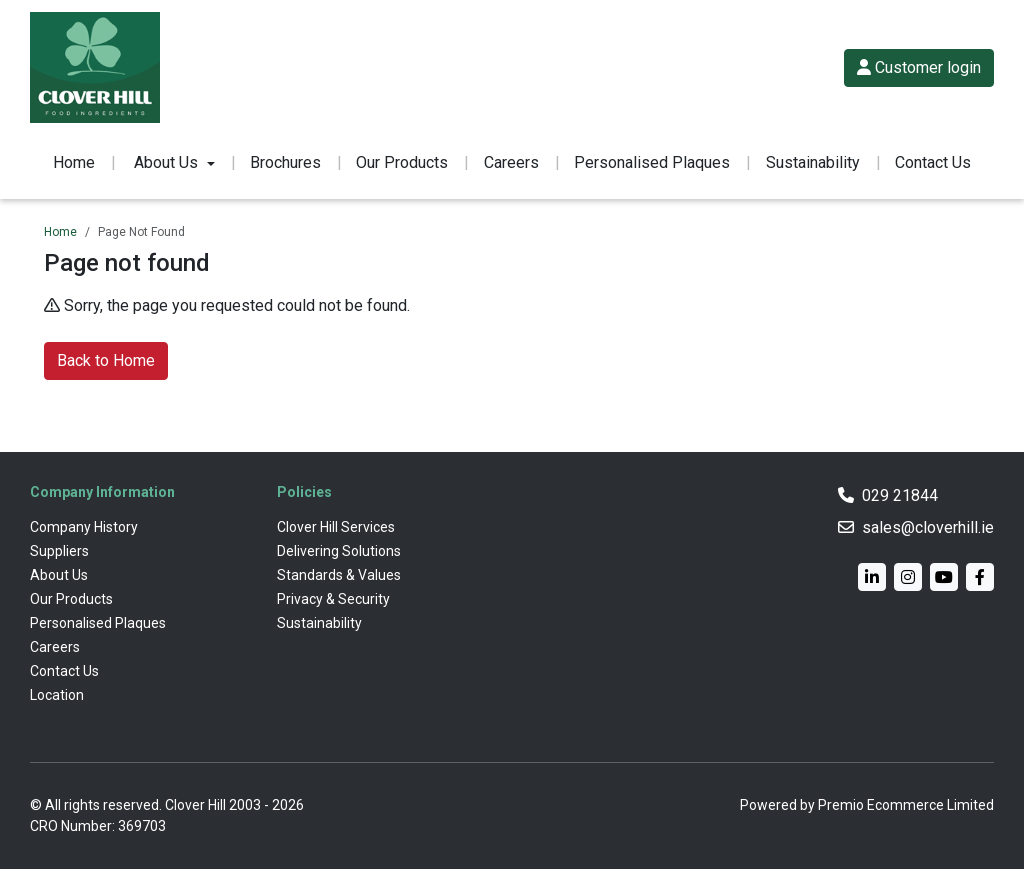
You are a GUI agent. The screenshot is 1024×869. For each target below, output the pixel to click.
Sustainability (813, 162)
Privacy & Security (333, 599)
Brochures (285, 162)
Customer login (919, 67)
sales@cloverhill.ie (928, 527)
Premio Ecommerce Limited (906, 805)
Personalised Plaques (652, 162)
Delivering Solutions (339, 551)
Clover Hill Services (336, 527)
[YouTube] (944, 577)
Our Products (402, 162)
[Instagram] (908, 577)
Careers (511, 162)
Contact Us (933, 162)
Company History (84, 527)
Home (74, 162)
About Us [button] (166, 162)
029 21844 (900, 495)
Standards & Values (339, 575)
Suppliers (59, 551)
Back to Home (106, 360)
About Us (59, 575)
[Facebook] (980, 577)
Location (57, 695)
